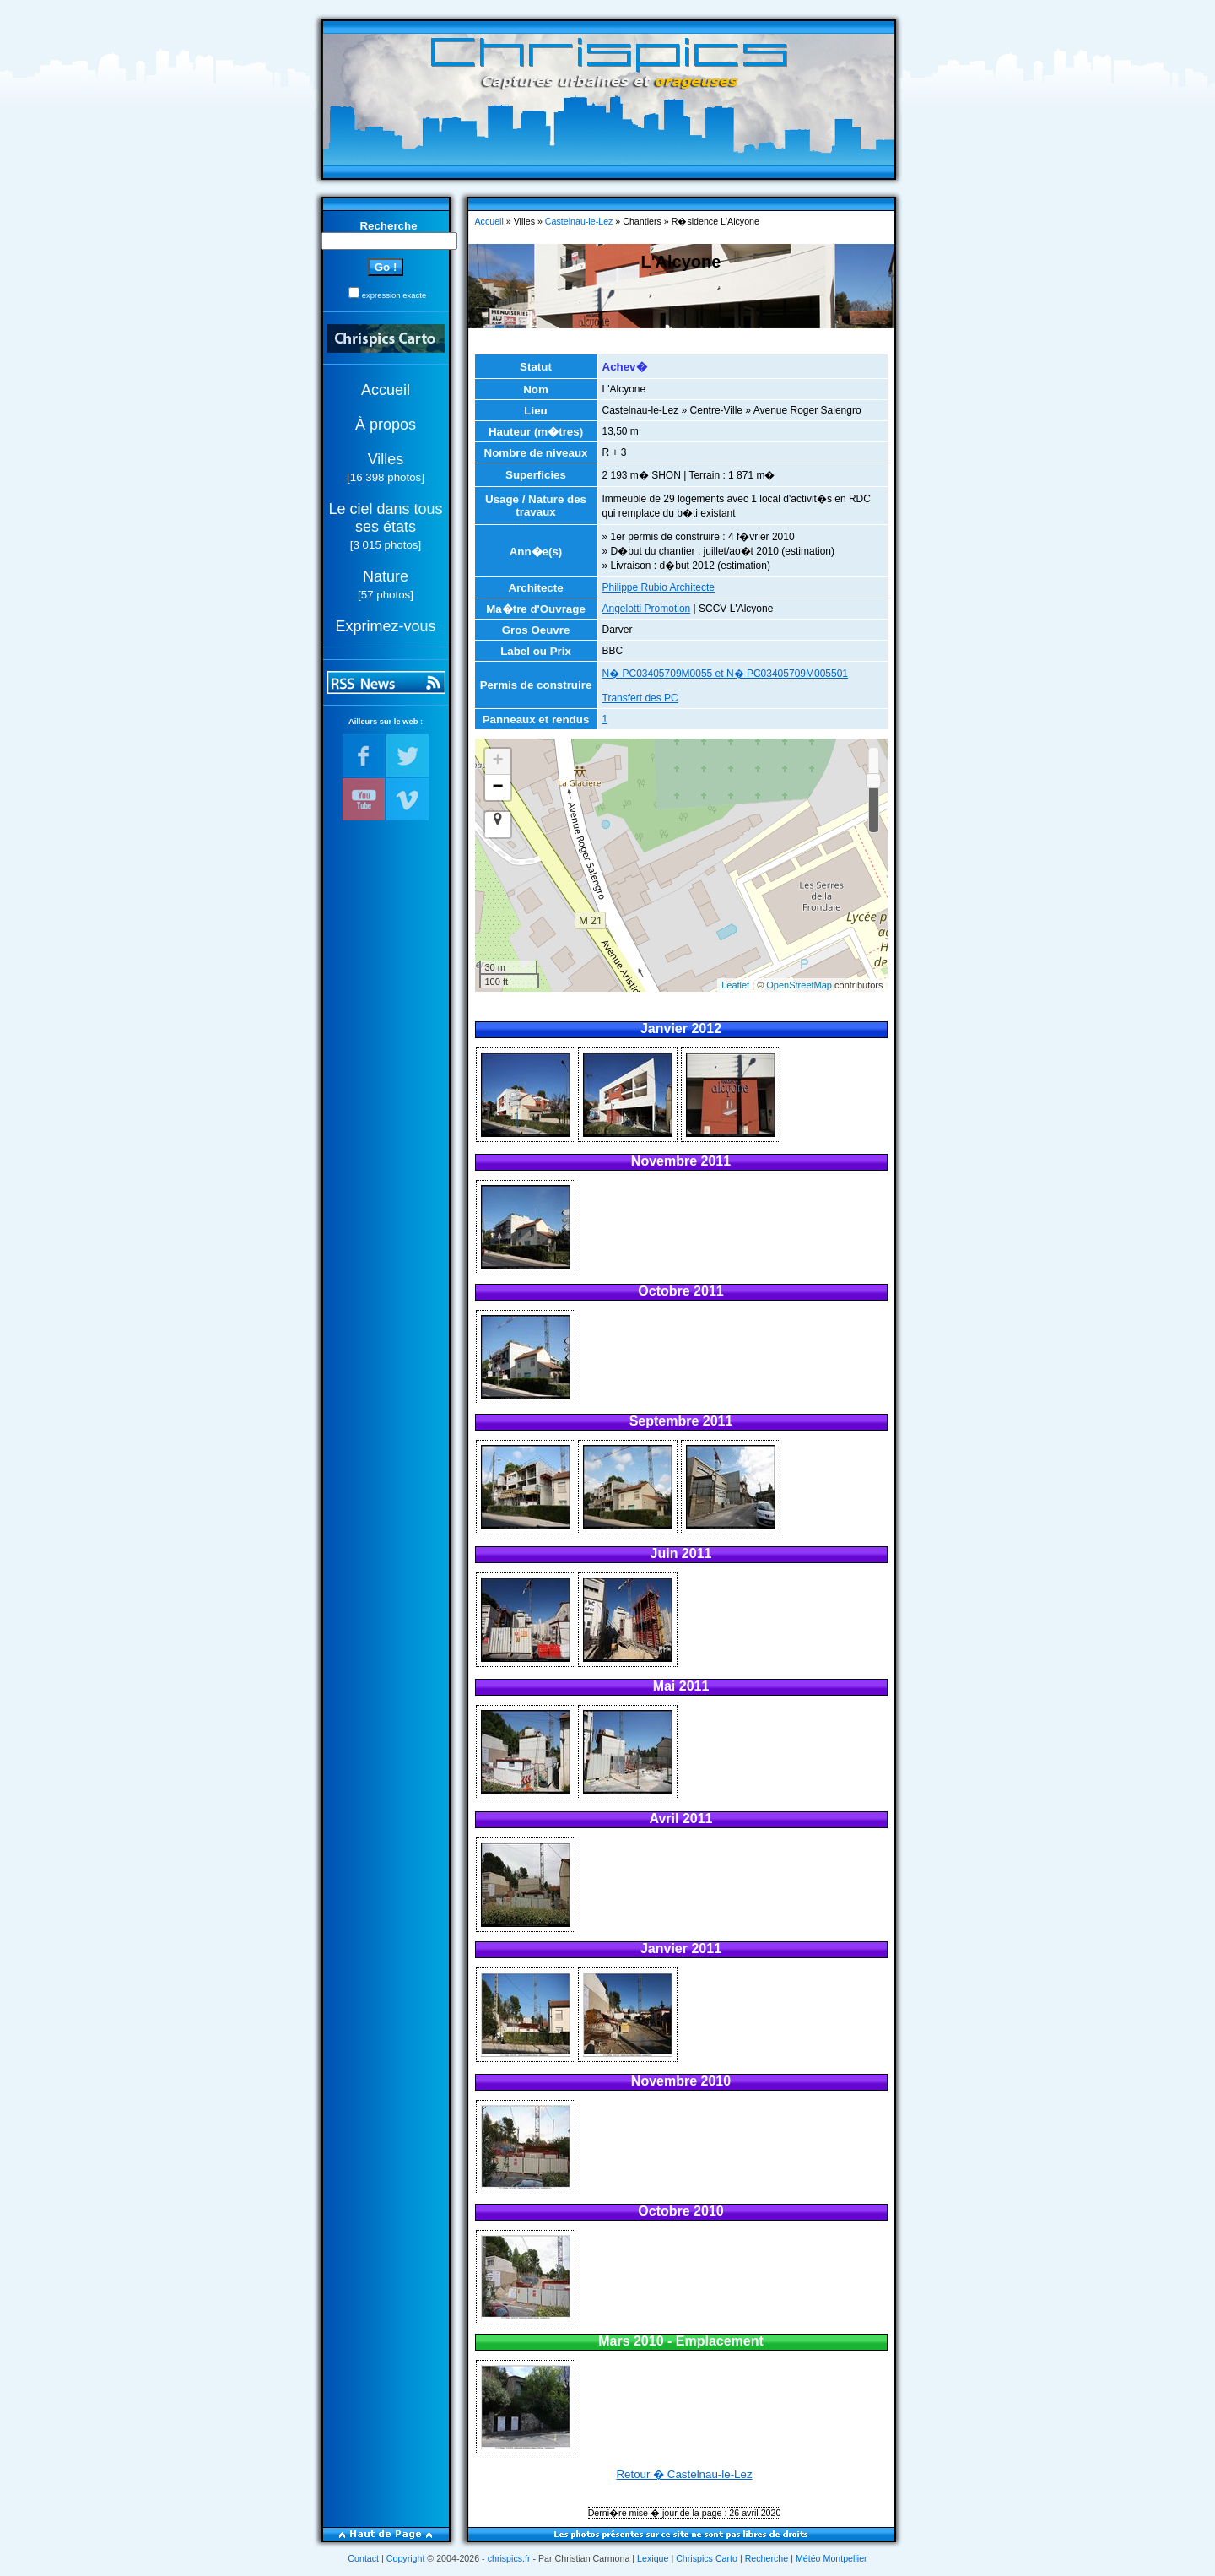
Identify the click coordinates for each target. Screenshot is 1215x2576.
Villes (386, 459)
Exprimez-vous (385, 626)
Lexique (652, 2558)
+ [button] (497, 761)
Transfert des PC (640, 698)
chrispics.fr (509, 2558)
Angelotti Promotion (646, 608)
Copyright (405, 2558)
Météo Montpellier (831, 2558)
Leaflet (735, 985)
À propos (385, 424)
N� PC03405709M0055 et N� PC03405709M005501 (725, 673)
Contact (363, 2558)
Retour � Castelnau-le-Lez (684, 2474)
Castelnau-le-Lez (579, 221)
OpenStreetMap (799, 985)
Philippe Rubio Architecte (658, 587)
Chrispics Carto (706, 2558)
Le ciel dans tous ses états (385, 518)
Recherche (767, 2558)
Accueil (385, 390)
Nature (385, 576)
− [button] (497, 787)
